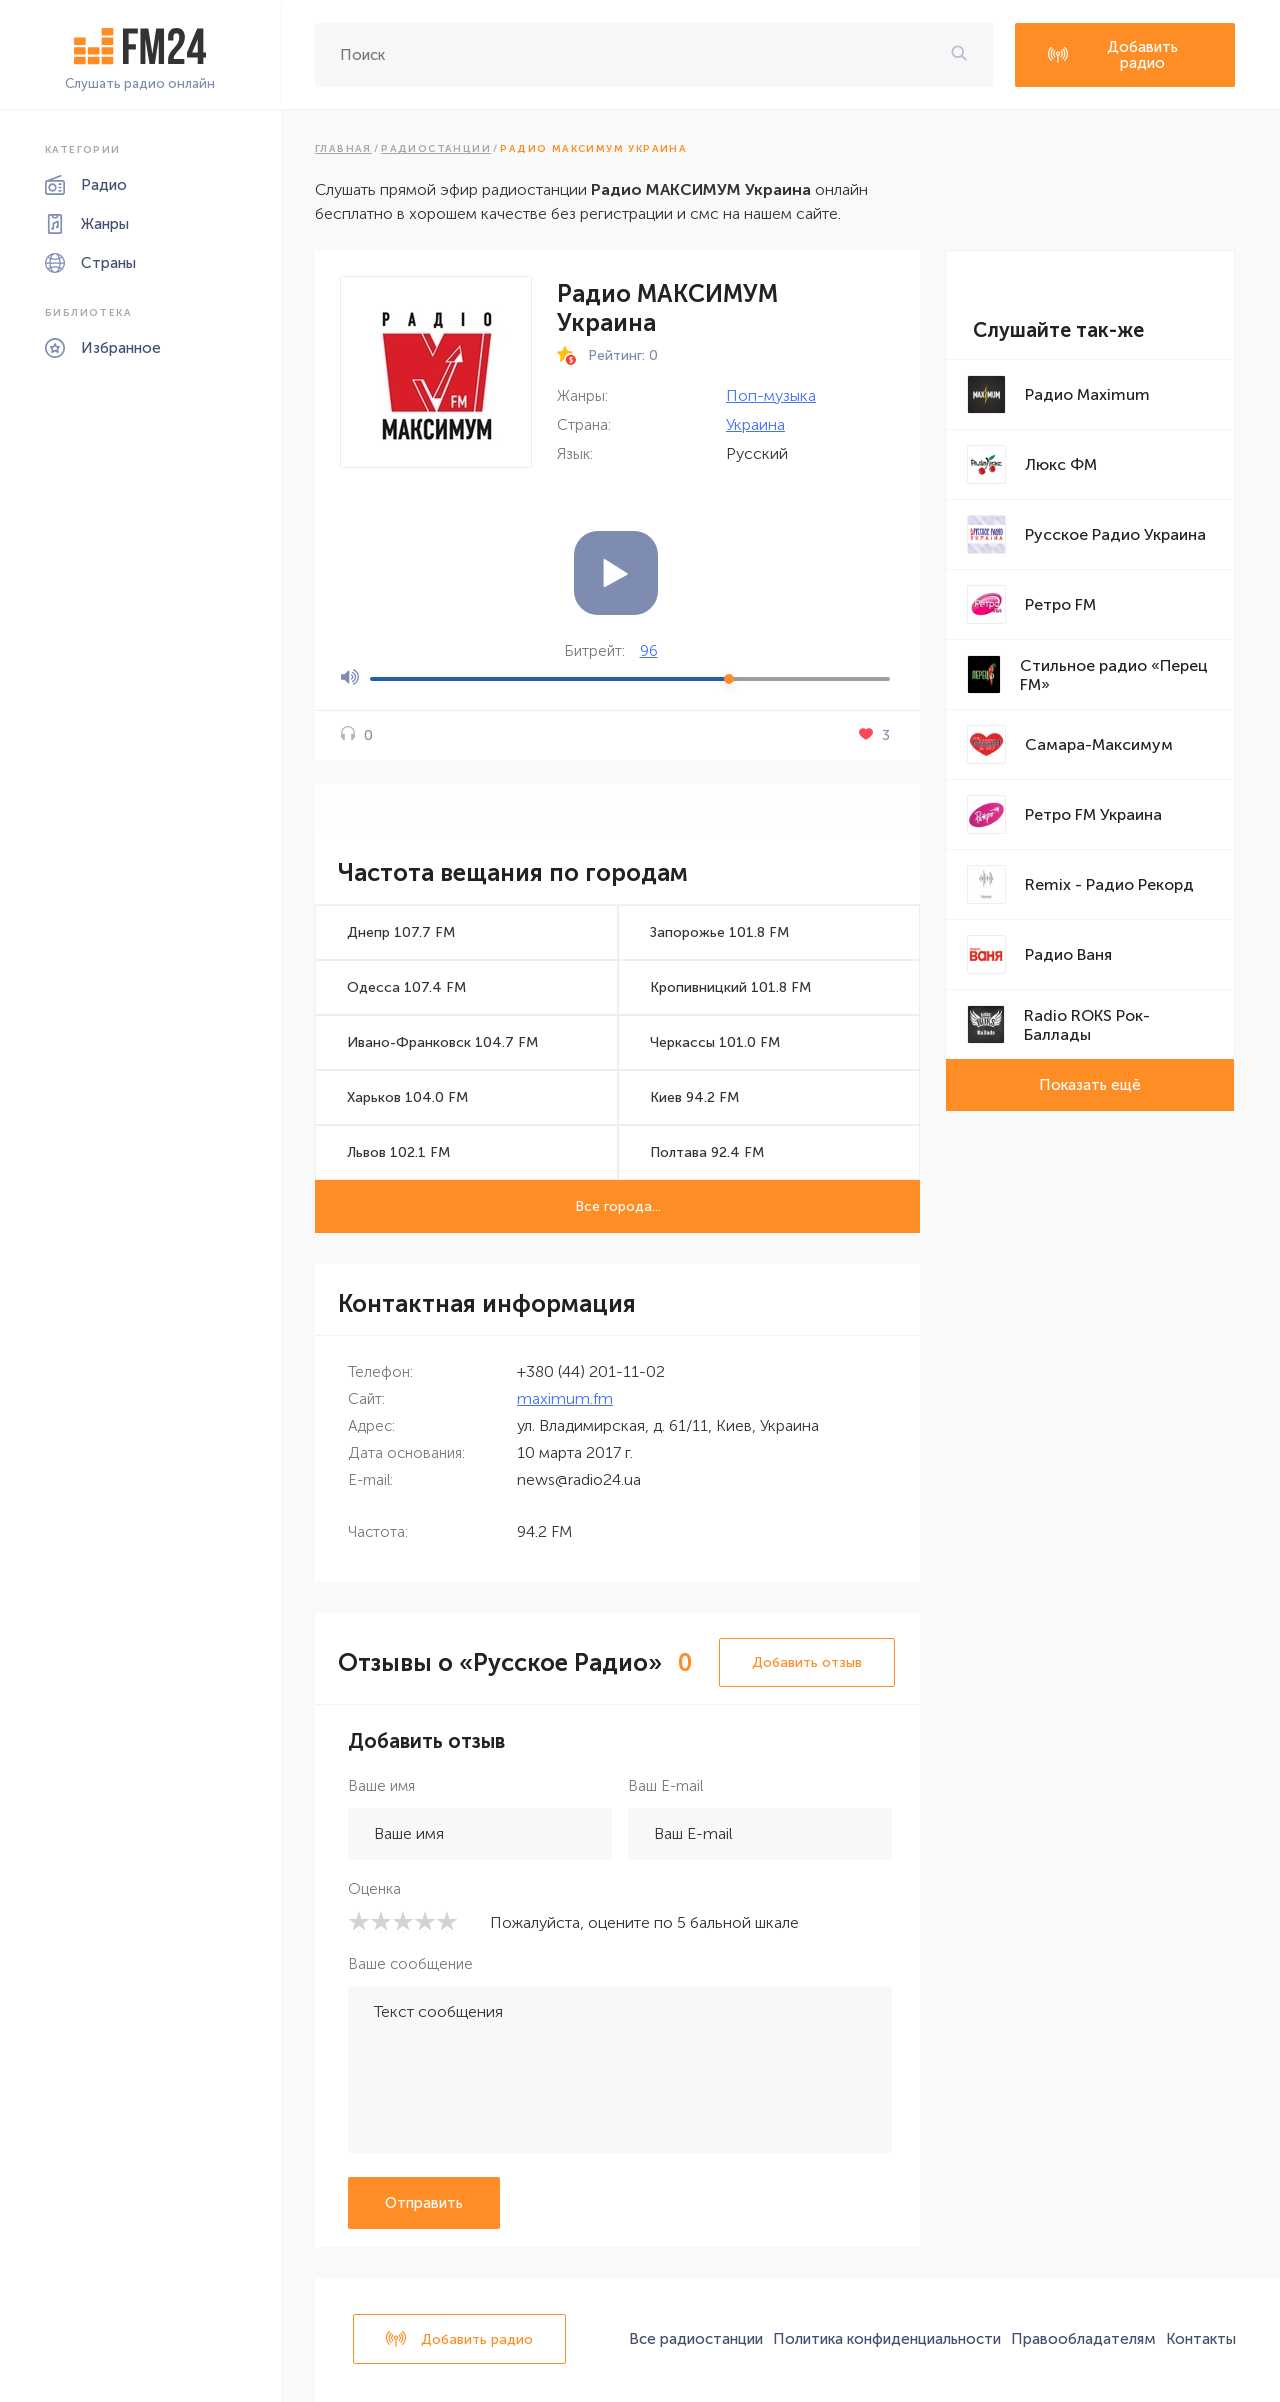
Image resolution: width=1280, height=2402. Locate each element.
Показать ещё (1090, 1085)
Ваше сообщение (410, 1964)
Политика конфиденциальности (887, 2339)
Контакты (1201, 2339)
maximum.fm (565, 1398)
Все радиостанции (696, 2339)
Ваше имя (381, 1786)
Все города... (618, 1206)
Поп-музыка (771, 395)
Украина (755, 424)
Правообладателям (1083, 2339)
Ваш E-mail (665, 1786)
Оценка (374, 1889)
